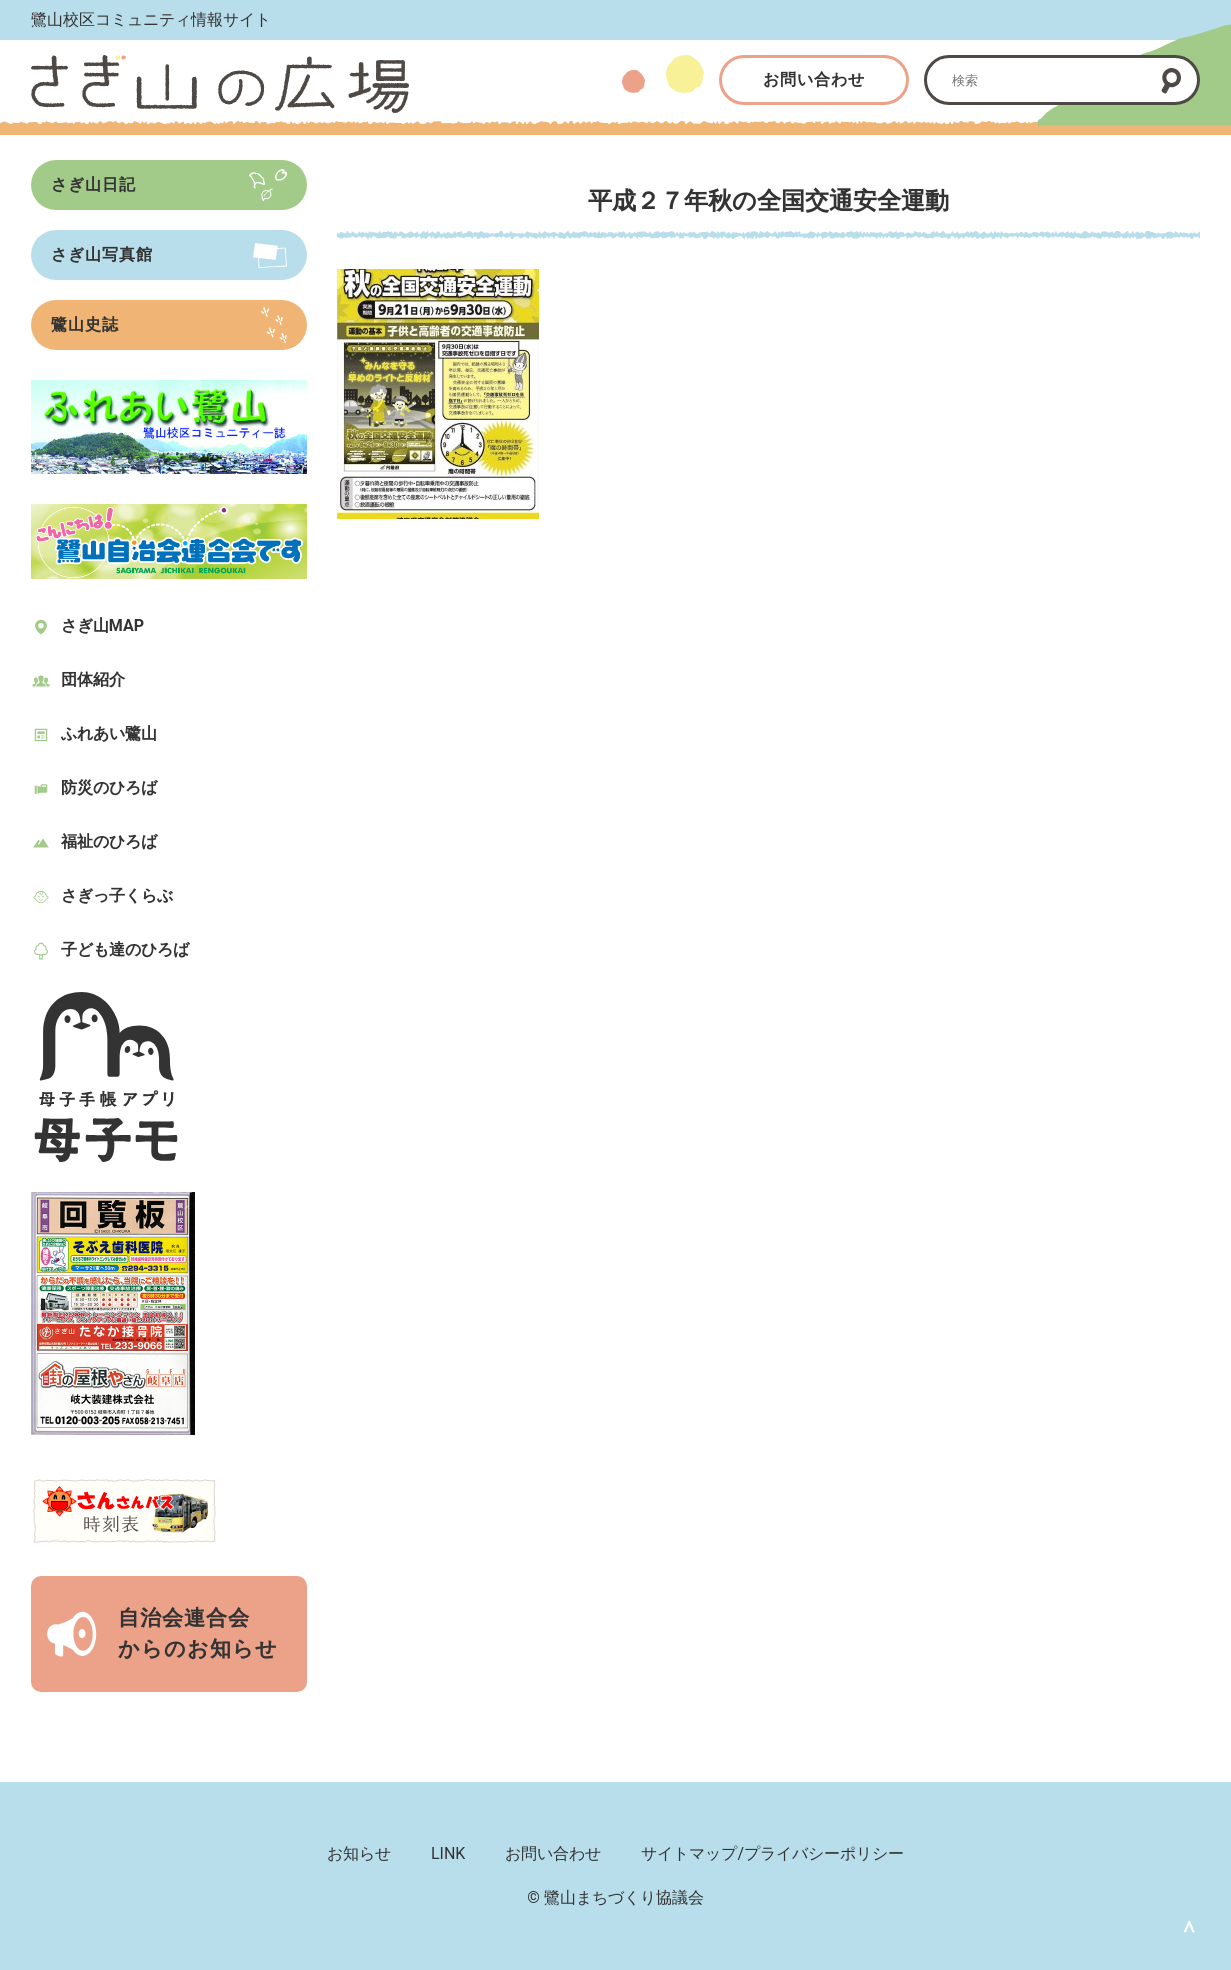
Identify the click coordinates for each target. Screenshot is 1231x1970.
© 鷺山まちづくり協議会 (615, 1897)
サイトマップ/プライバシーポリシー (772, 1853)
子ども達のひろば (125, 949)
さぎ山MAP (102, 625)
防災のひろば (109, 787)
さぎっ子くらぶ (117, 895)
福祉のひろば (109, 841)
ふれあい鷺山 (109, 733)
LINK (448, 1853)
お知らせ (359, 1853)
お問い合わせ (814, 79)
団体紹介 (93, 679)
